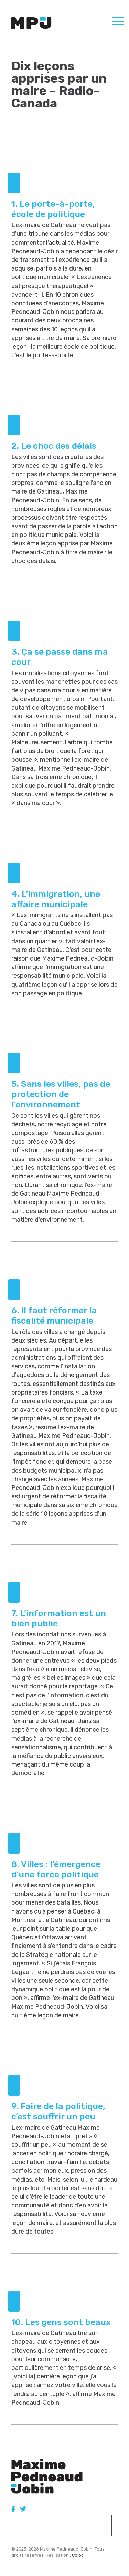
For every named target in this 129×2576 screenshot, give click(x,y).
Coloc (78, 2555)
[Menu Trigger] (118, 20)
